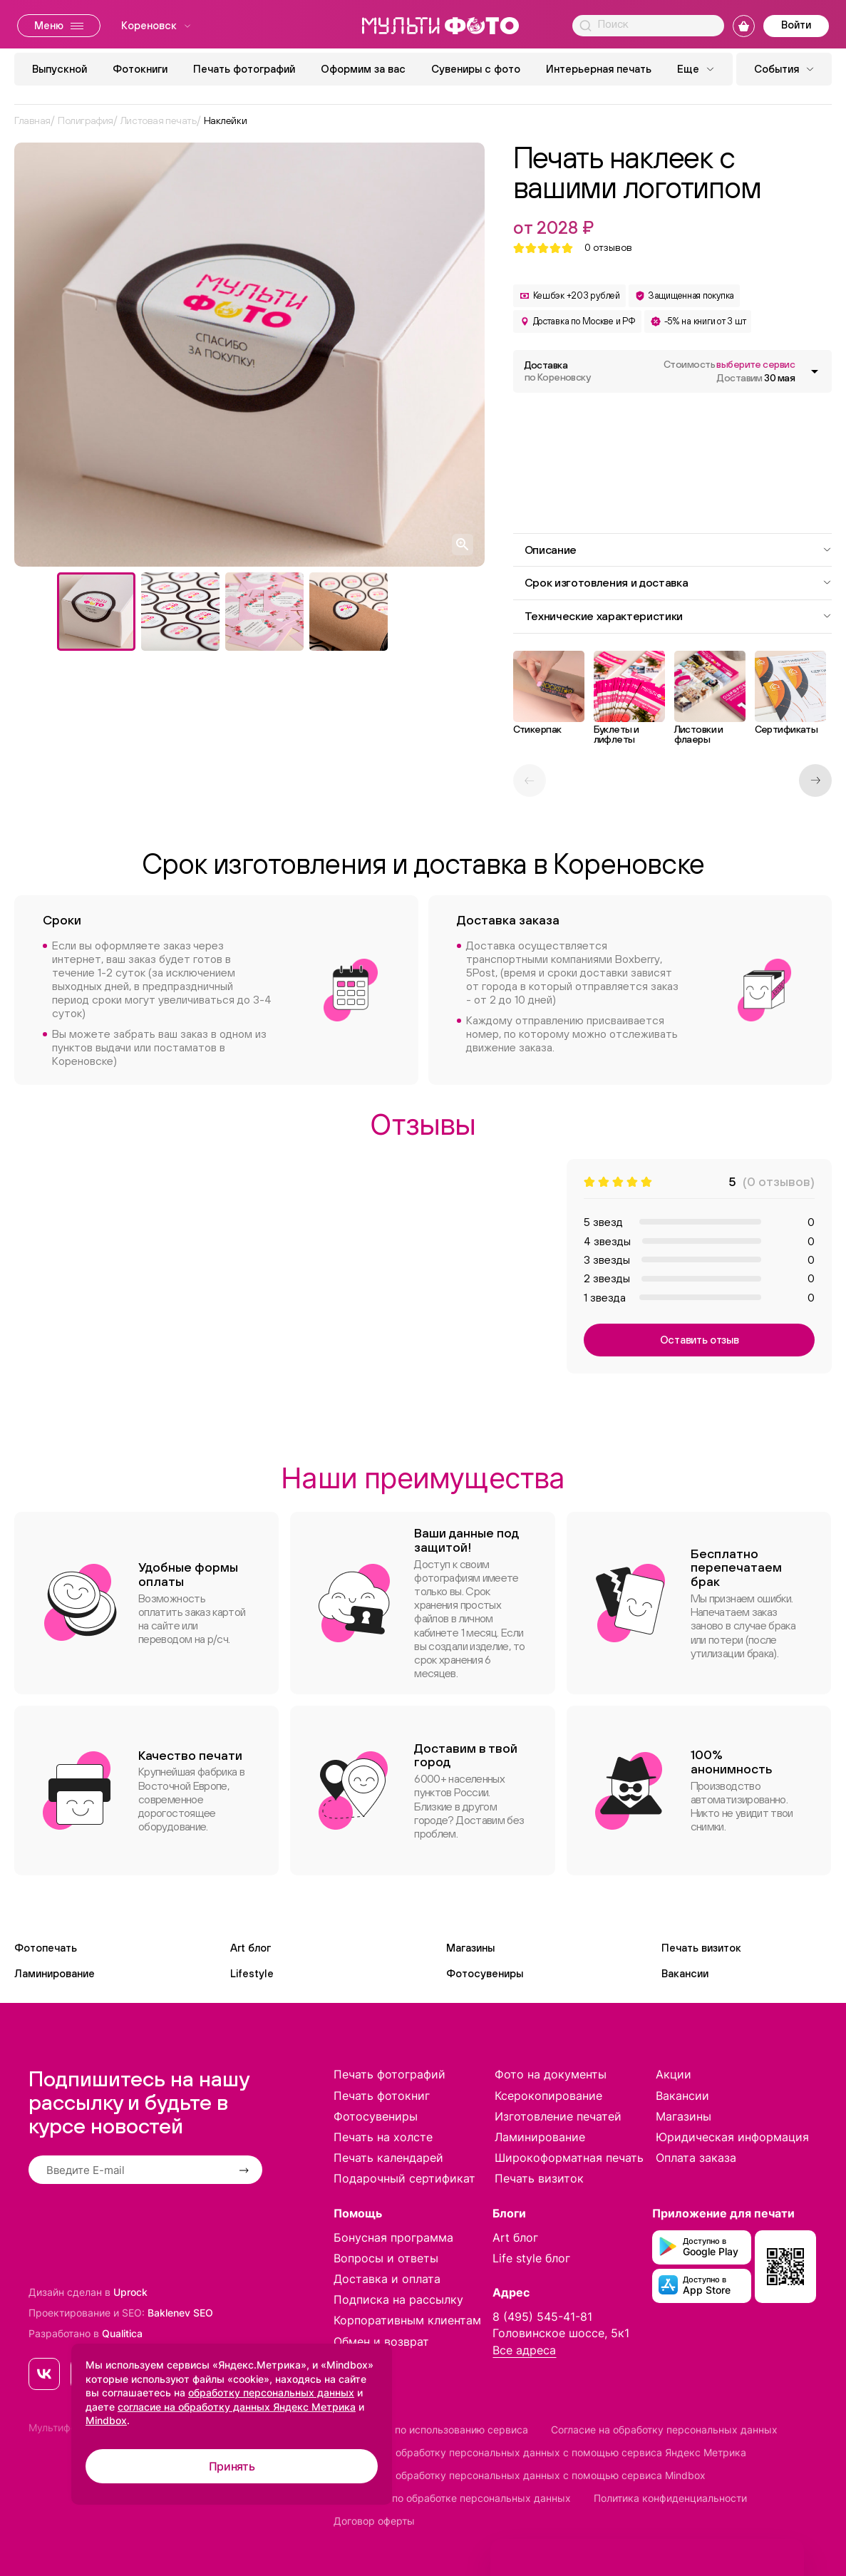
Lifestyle (252, 1973)
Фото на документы (551, 2074)
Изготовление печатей (558, 2116)
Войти (796, 25)
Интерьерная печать (598, 69)
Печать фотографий (244, 69)
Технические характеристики (678, 615)
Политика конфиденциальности (670, 2498)
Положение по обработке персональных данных (452, 2498)
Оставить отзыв (699, 1340)
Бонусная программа (393, 2237)
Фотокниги (140, 69)
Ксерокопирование (548, 2095)
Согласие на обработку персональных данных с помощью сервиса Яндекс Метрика (540, 2452)
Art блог (250, 1948)
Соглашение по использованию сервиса (431, 2429)
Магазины (470, 1948)
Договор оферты (374, 2521)
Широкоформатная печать (569, 2157)
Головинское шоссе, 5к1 (560, 2333)
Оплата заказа (696, 2157)
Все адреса (524, 2350)
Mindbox (106, 2420)
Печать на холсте (383, 2137)
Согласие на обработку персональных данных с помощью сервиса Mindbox (520, 2475)
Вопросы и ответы (386, 2258)
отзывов (608, 247)
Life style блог (531, 2258)
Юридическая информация (732, 2137)
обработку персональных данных (271, 2392)
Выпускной (59, 69)
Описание (678, 549)
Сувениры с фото (475, 69)
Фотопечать (45, 1948)
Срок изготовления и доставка (678, 582)
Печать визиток (701, 1948)
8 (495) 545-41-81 (542, 2316)
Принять (232, 2466)
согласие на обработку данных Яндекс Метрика (237, 2407)
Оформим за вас (363, 69)
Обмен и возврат (381, 2341)
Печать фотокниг (382, 2095)
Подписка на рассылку (398, 2299)
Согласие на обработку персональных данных (664, 2429)
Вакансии (684, 1973)
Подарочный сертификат (404, 2178)
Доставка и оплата (387, 2279)
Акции (673, 2074)
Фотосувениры (484, 1973)
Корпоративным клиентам (407, 2320)
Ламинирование (54, 1973)
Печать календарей (388, 2157)
